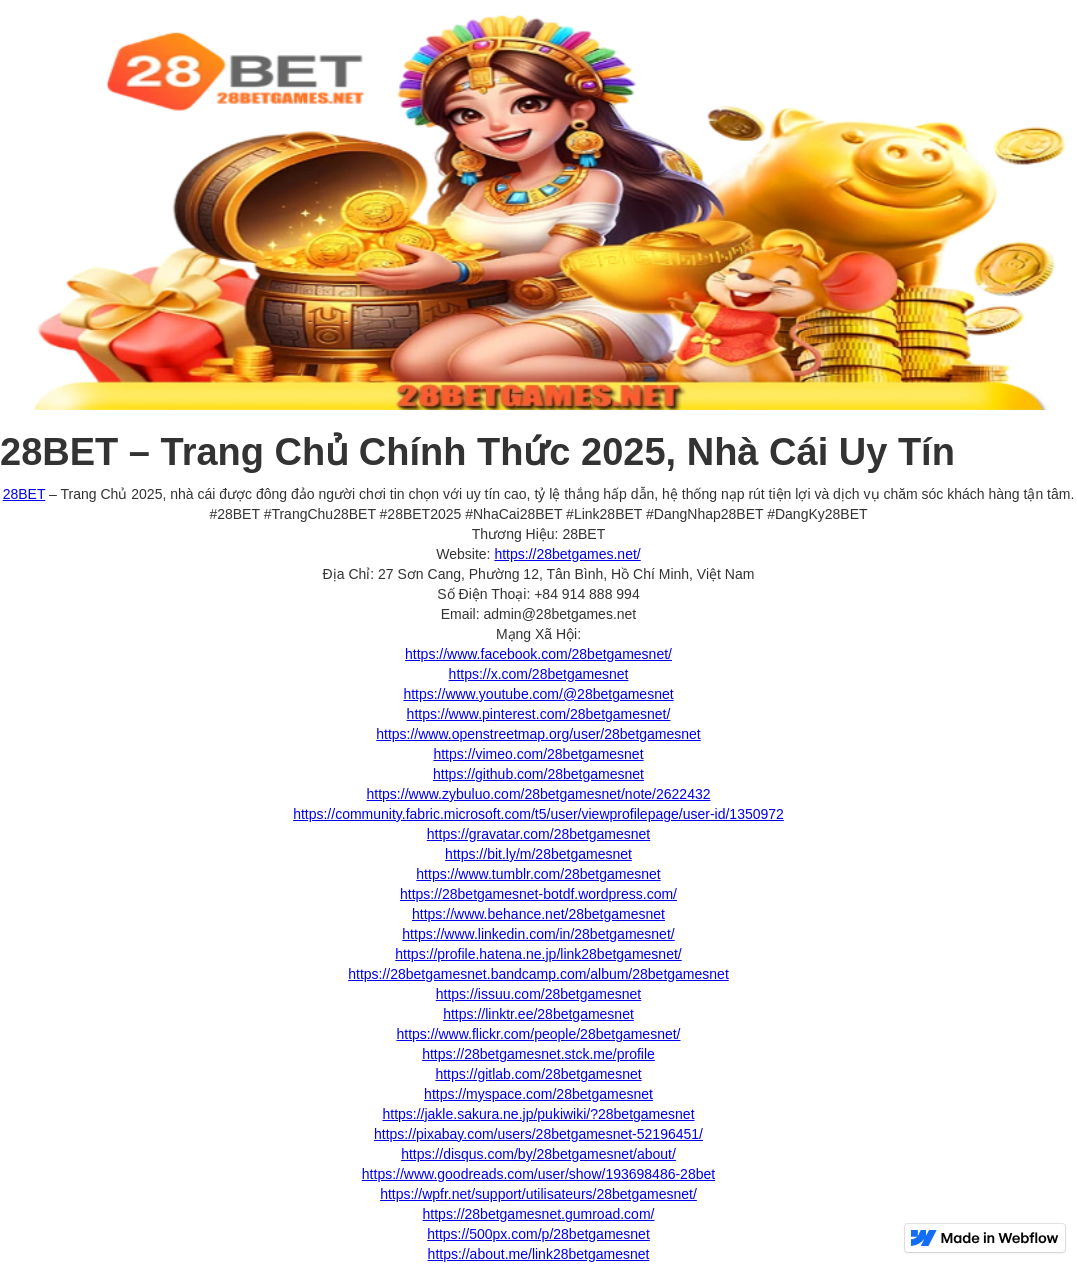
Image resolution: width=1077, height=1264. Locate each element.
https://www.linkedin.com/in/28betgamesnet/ (538, 934)
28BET (24, 494)
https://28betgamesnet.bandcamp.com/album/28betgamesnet (538, 974)
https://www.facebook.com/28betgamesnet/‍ (538, 654)
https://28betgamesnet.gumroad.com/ (539, 1214)
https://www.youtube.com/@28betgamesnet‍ (538, 694)
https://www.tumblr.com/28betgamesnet (538, 874)
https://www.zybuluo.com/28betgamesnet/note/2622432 (539, 794)
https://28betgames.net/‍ (567, 554)
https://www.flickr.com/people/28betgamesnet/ (538, 1034)
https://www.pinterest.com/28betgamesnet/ (539, 714)
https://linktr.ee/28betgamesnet (538, 1014)
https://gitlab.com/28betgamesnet (538, 1074)
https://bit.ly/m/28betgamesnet (538, 854)
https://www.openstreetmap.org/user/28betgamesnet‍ (538, 734)
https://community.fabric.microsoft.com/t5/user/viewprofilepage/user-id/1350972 (538, 814)
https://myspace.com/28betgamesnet (538, 1094)
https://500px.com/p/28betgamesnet (538, 1234)
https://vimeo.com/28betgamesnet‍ (538, 754)
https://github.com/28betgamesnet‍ (538, 774)
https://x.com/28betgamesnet (539, 674)
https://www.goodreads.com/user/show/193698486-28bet (538, 1174)
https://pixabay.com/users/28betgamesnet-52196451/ (538, 1134)
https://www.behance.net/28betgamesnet (538, 914)
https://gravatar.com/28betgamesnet (538, 834)
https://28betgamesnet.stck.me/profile (538, 1054)
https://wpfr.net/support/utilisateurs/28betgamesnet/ (538, 1194)
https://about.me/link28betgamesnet (539, 1254)
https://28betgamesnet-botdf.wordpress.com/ (538, 894)
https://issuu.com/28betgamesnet (538, 994)
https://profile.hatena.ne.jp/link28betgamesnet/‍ (538, 954)
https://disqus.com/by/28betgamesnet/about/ (538, 1154)
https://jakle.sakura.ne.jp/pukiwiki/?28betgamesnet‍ (538, 1114)
